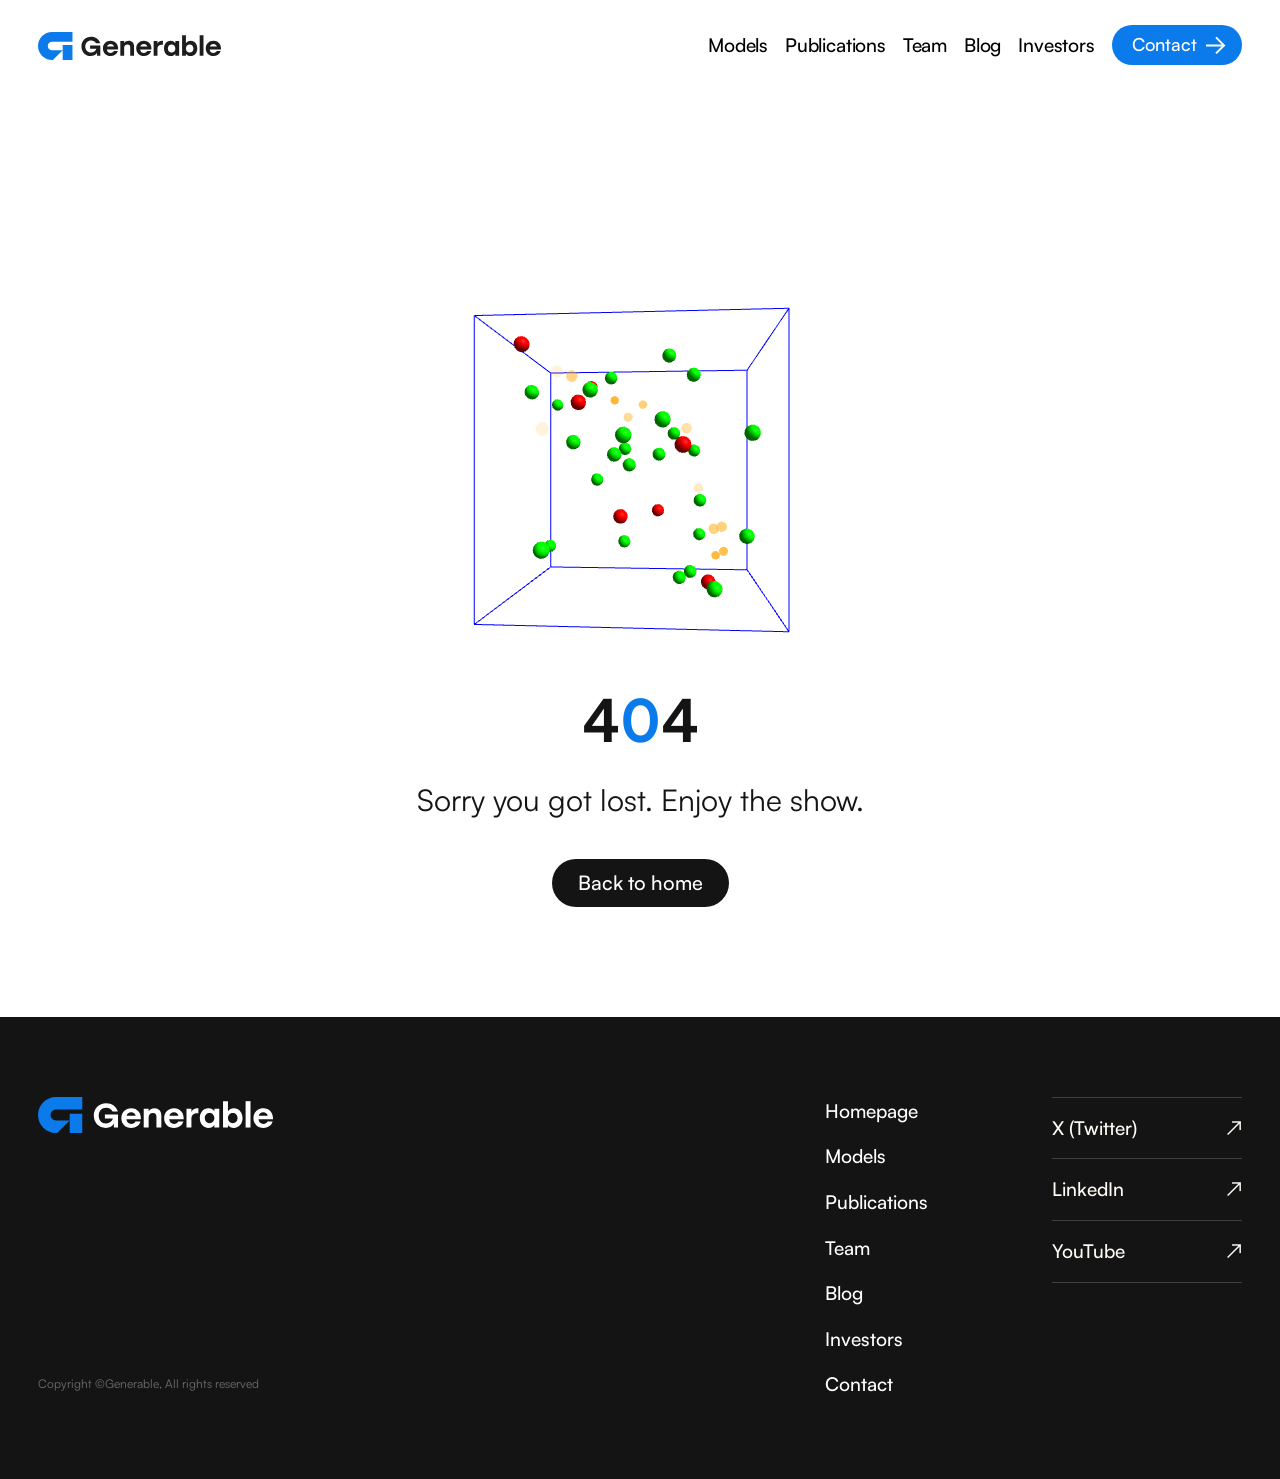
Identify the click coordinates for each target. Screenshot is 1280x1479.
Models (738, 45)
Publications (835, 45)
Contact (859, 1384)
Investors (1056, 45)
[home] (129, 45)
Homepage (871, 1111)
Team (925, 45)
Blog (982, 45)
